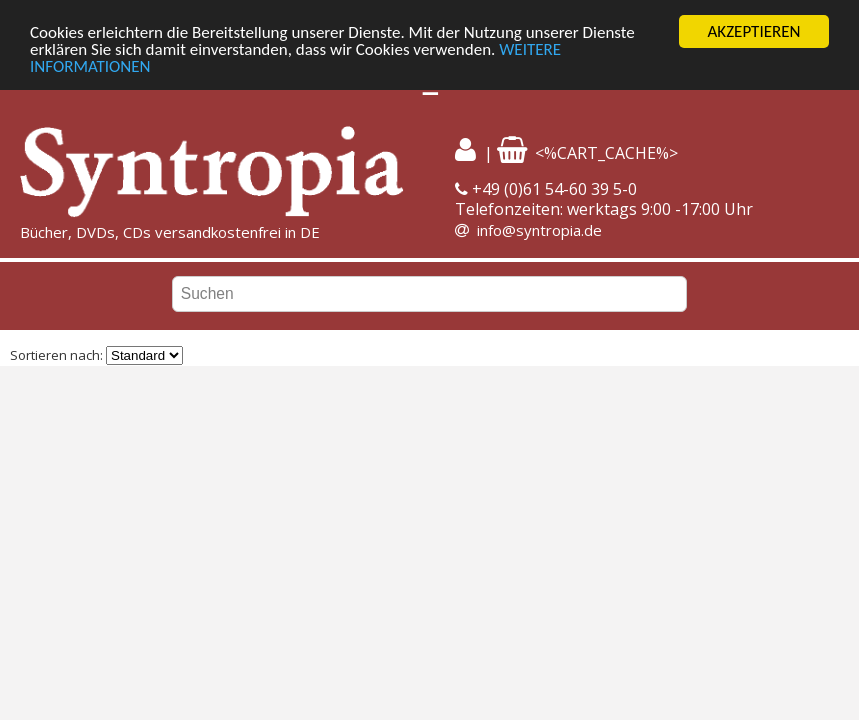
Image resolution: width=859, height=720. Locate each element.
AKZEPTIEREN (753, 31)
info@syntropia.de (539, 230)
